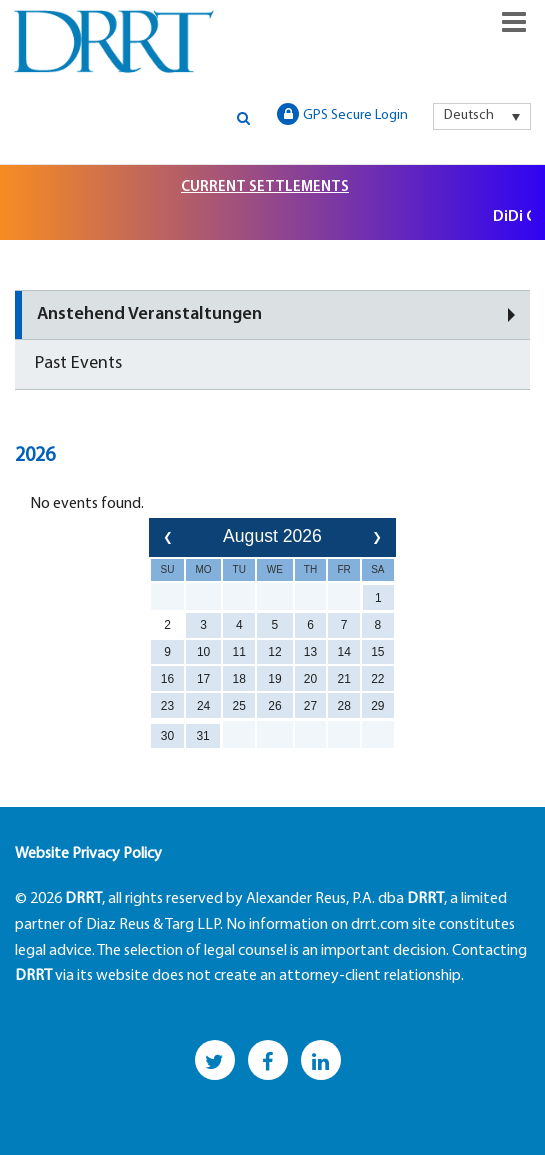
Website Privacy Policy (88, 854)
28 (344, 706)
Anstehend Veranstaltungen (149, 314)
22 (377, 679)
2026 (35, 456)
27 (310, 706)
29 (377, 706)
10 (203, 652)
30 (167, 736)
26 (274, 706)
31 (202, 736)
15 (377, 652)
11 (239, 652)
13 (310, 652)
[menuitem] (482, 116)
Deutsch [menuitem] (469, 115)
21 (344, 679)
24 (203, 706)
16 (167, 679)
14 (344, 652)
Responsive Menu (514, 22)
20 (310, 679)
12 (274, 652)
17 (203, 679)
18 (239, 679)
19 (274, 679)
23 (167, 706)
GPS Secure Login (342, 114)
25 (239, 706)
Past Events (78, 363)
